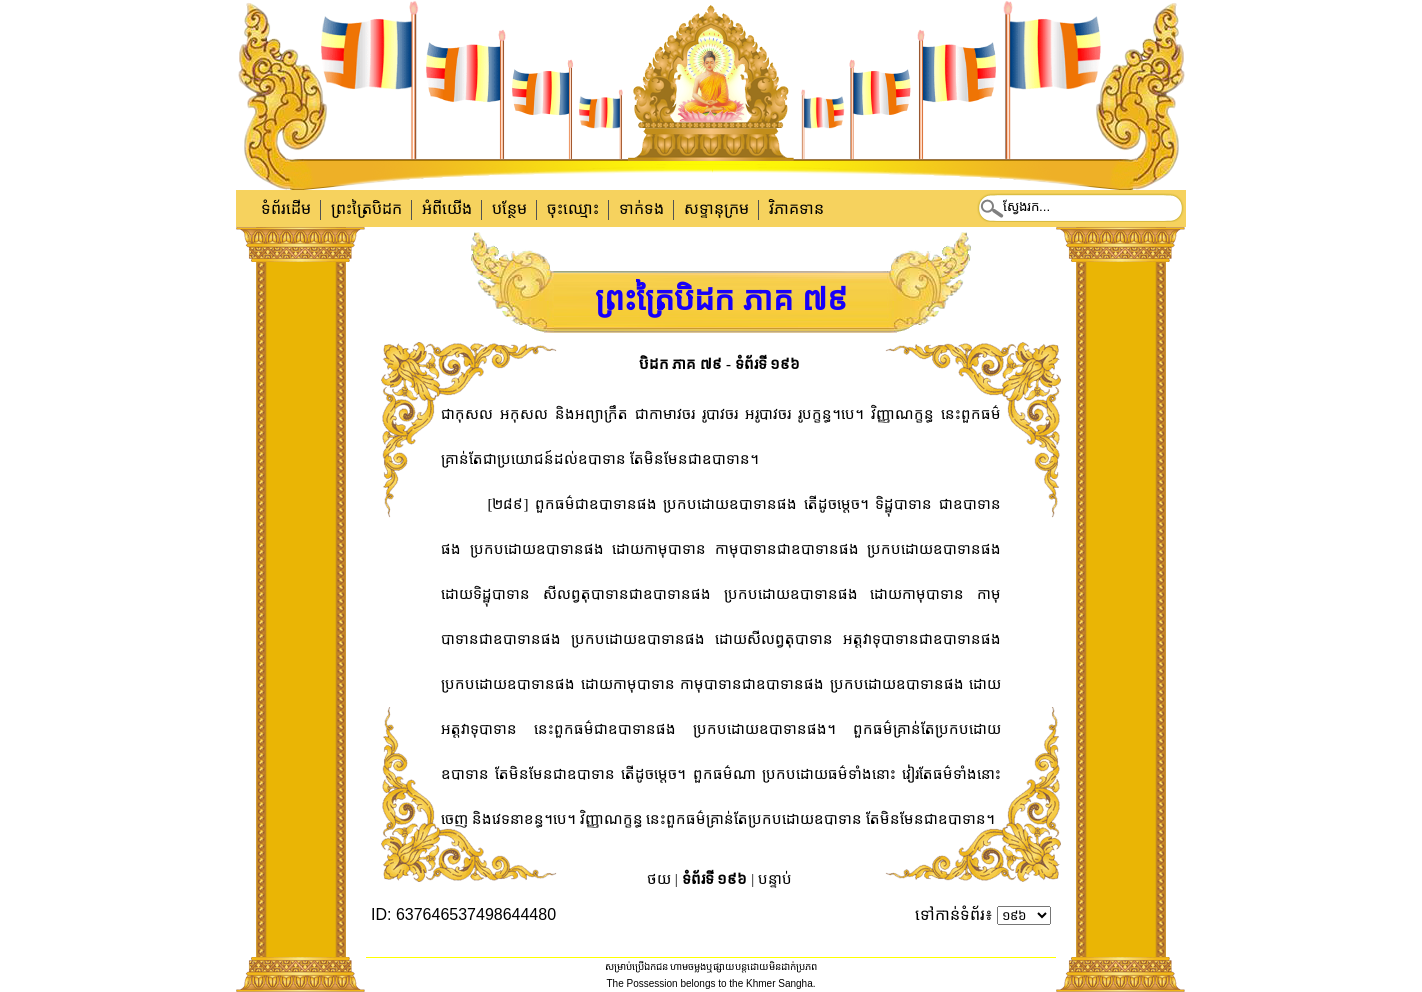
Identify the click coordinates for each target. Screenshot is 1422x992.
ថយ (659, 879)
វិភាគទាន (796, 208)
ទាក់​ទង (641, 208)
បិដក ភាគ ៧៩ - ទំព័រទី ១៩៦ (720, 364)
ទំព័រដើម (286, 208)
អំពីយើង (447, 208)
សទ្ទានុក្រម (716, 208)
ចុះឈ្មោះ (573, 208)
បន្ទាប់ (775, 879)
